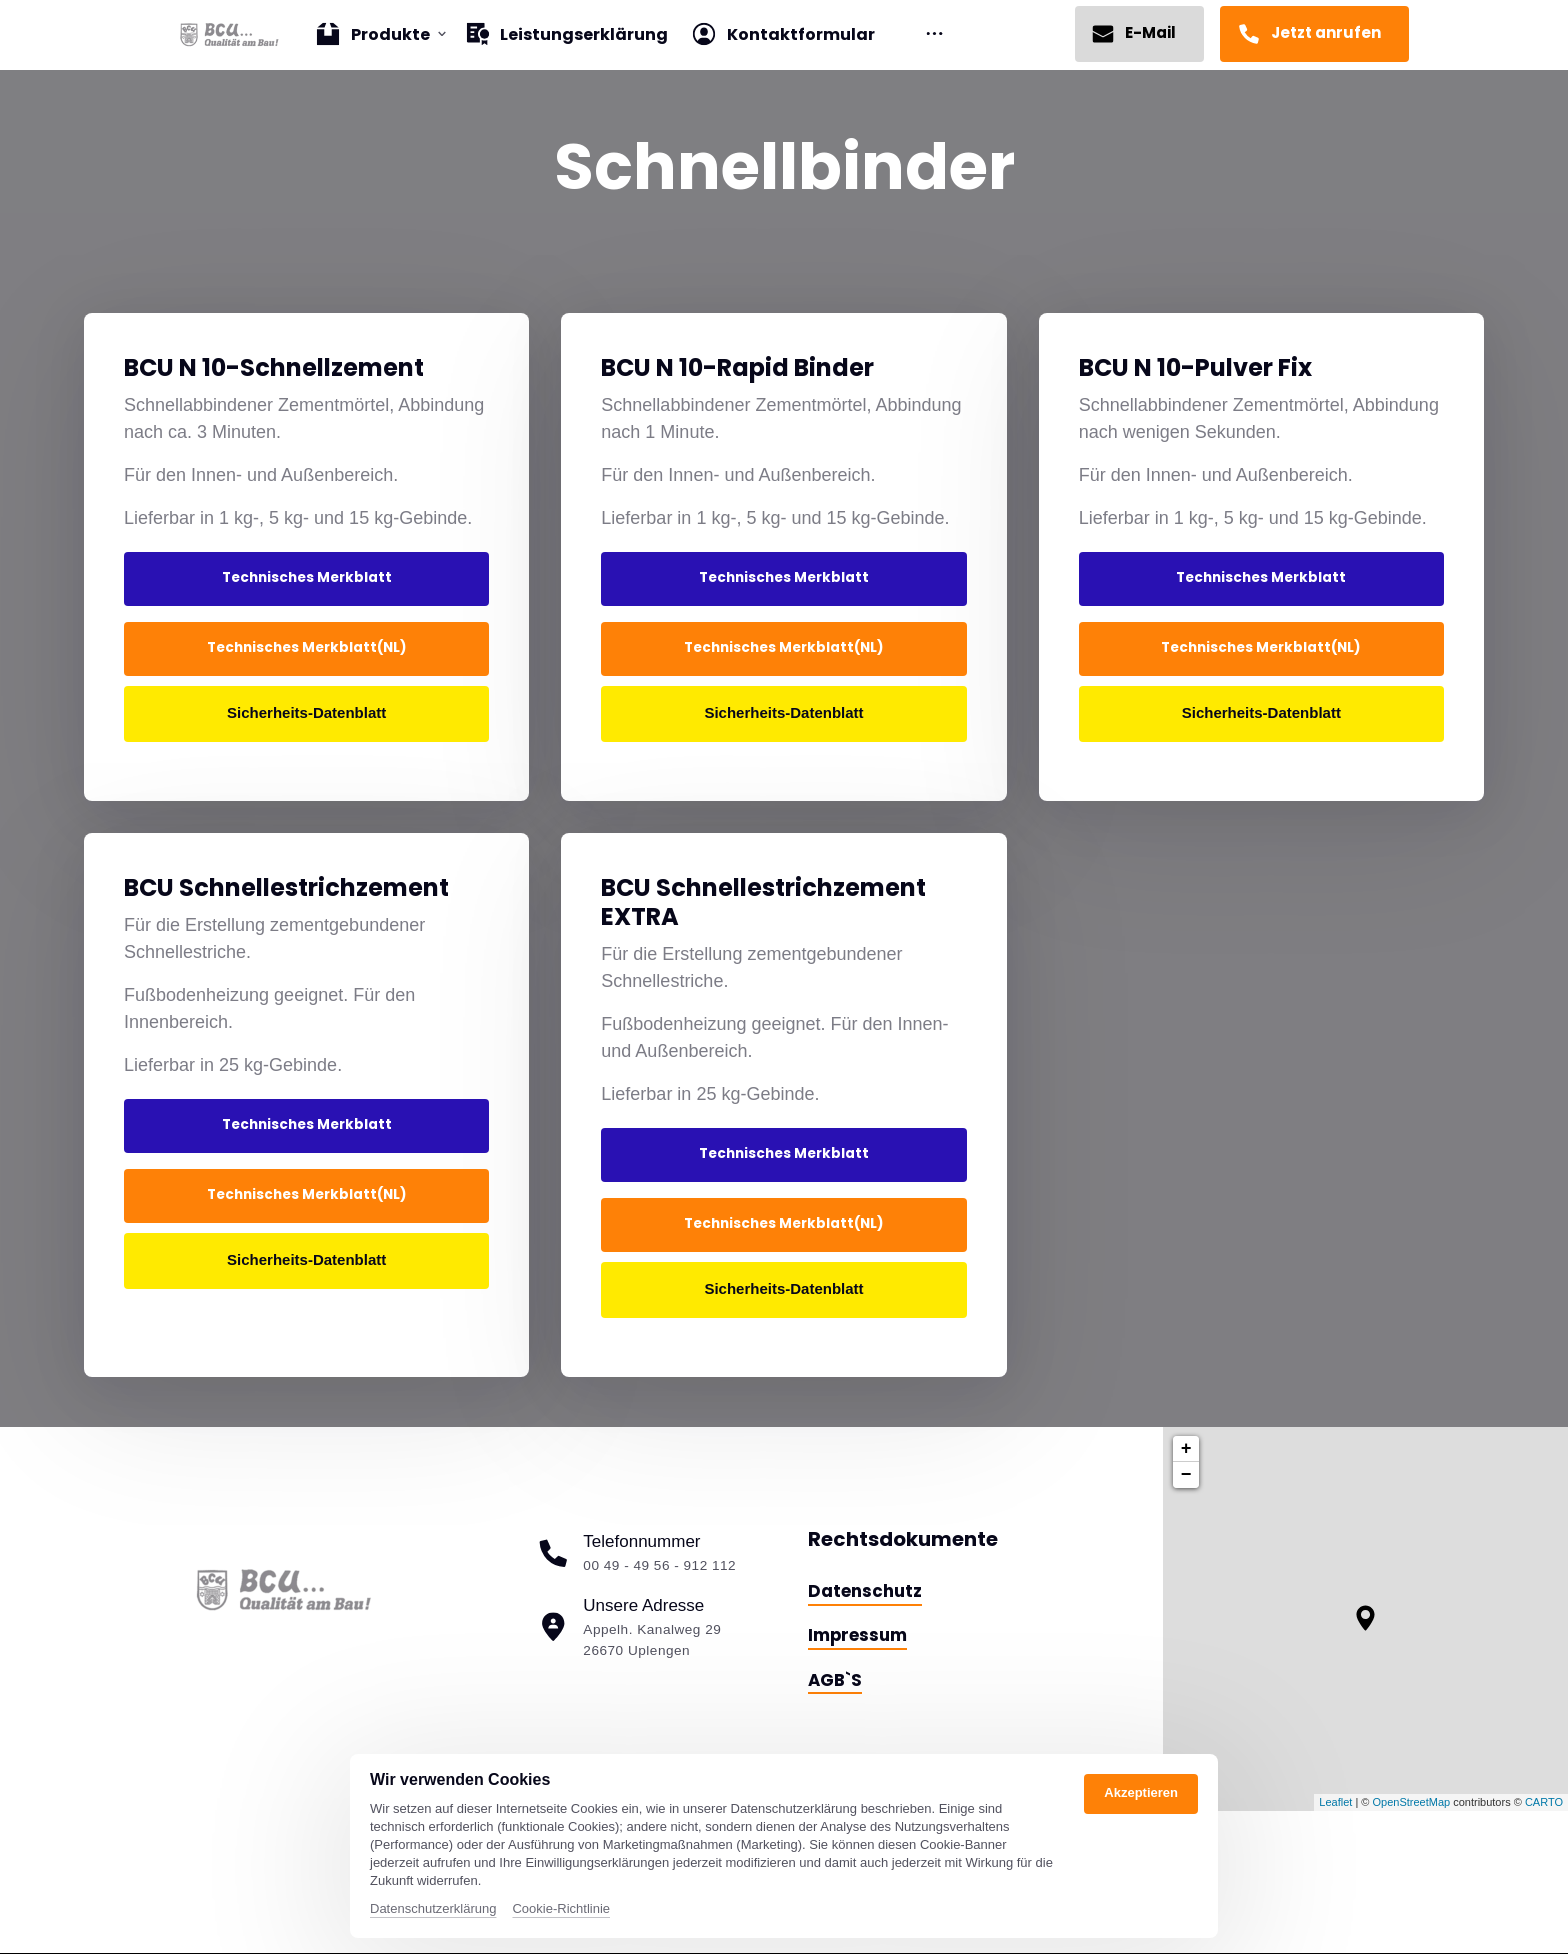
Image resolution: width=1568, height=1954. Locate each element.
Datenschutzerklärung (433, 1908)
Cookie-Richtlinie (561, 1908)
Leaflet (1335, 1802)
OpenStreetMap (1411, 1802)
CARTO (1544, 1802)
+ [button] (1186, 1449)
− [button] (1186, 1475)
